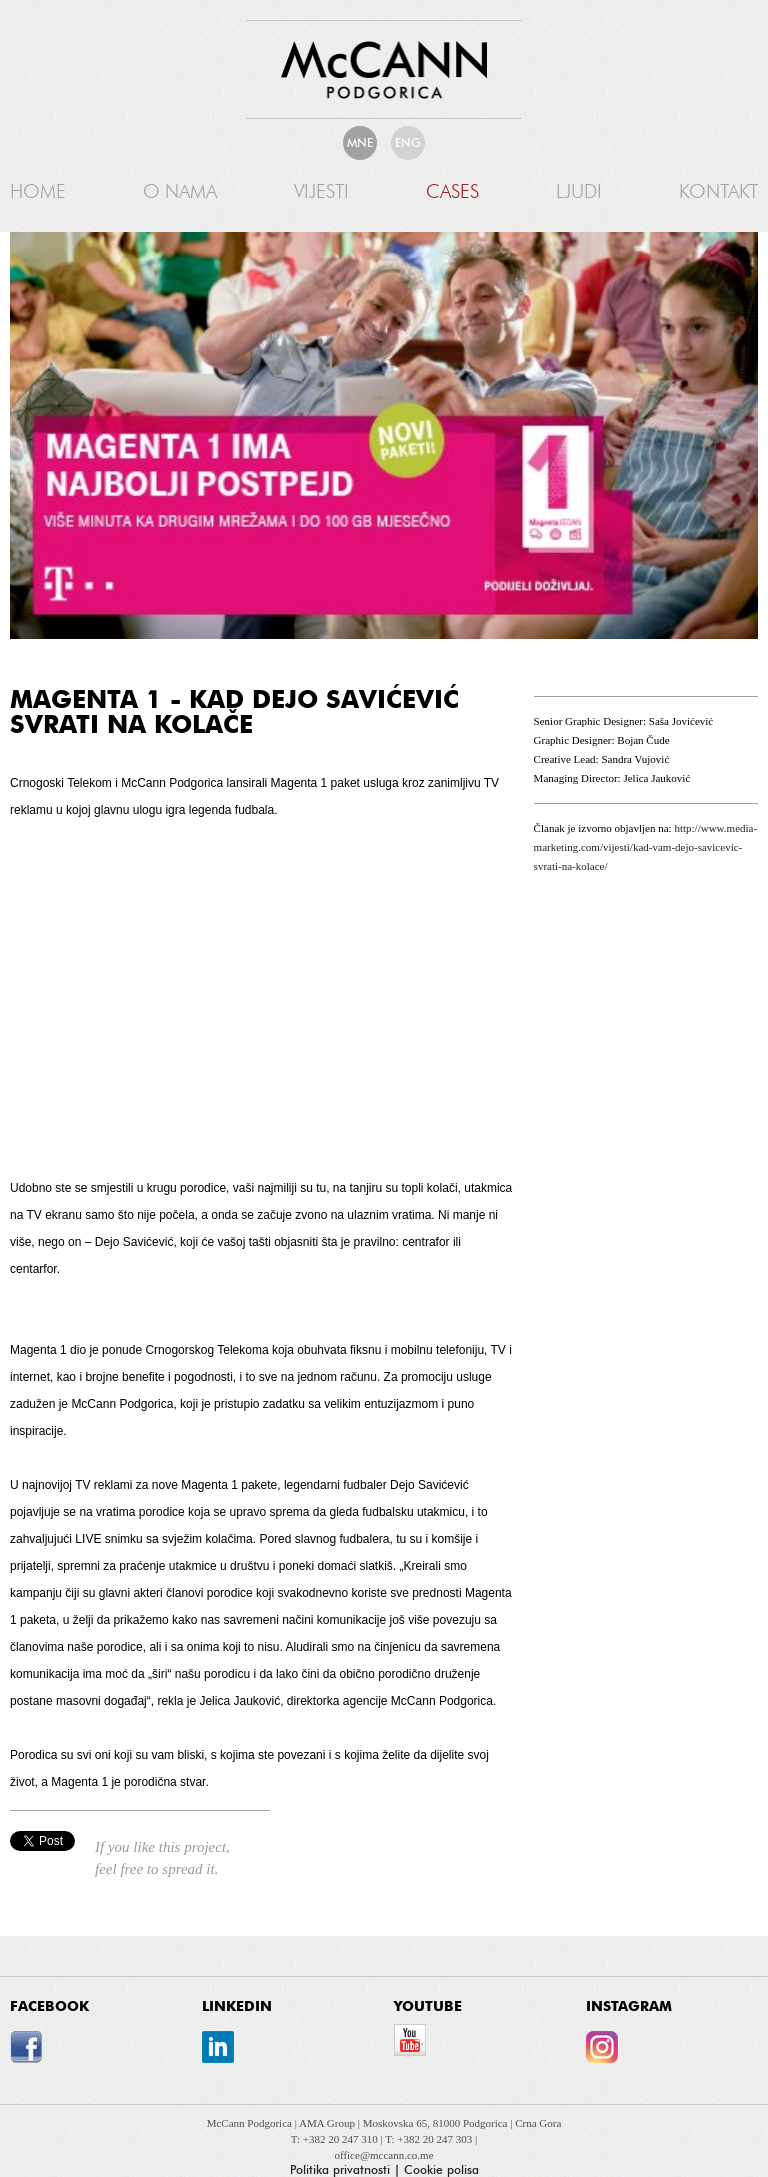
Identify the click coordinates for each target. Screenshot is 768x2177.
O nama (180, 191)
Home (38, 191)
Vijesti (321, 191)
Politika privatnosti (340, 2170)
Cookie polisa (441, 2170)
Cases (452, 191)
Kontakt (718, 191)
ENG (408, 143)
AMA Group (328, 2123)
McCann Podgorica (251, 2123)
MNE (360, 143)
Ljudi (579, 191)
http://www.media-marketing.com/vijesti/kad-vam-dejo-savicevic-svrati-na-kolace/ (646, 847)
